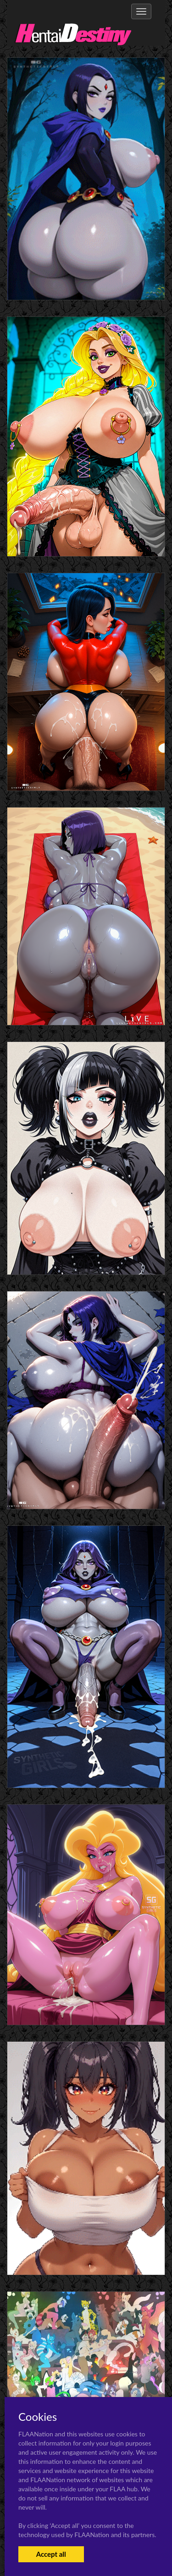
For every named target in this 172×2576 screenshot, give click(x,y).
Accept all (51, 2554)
